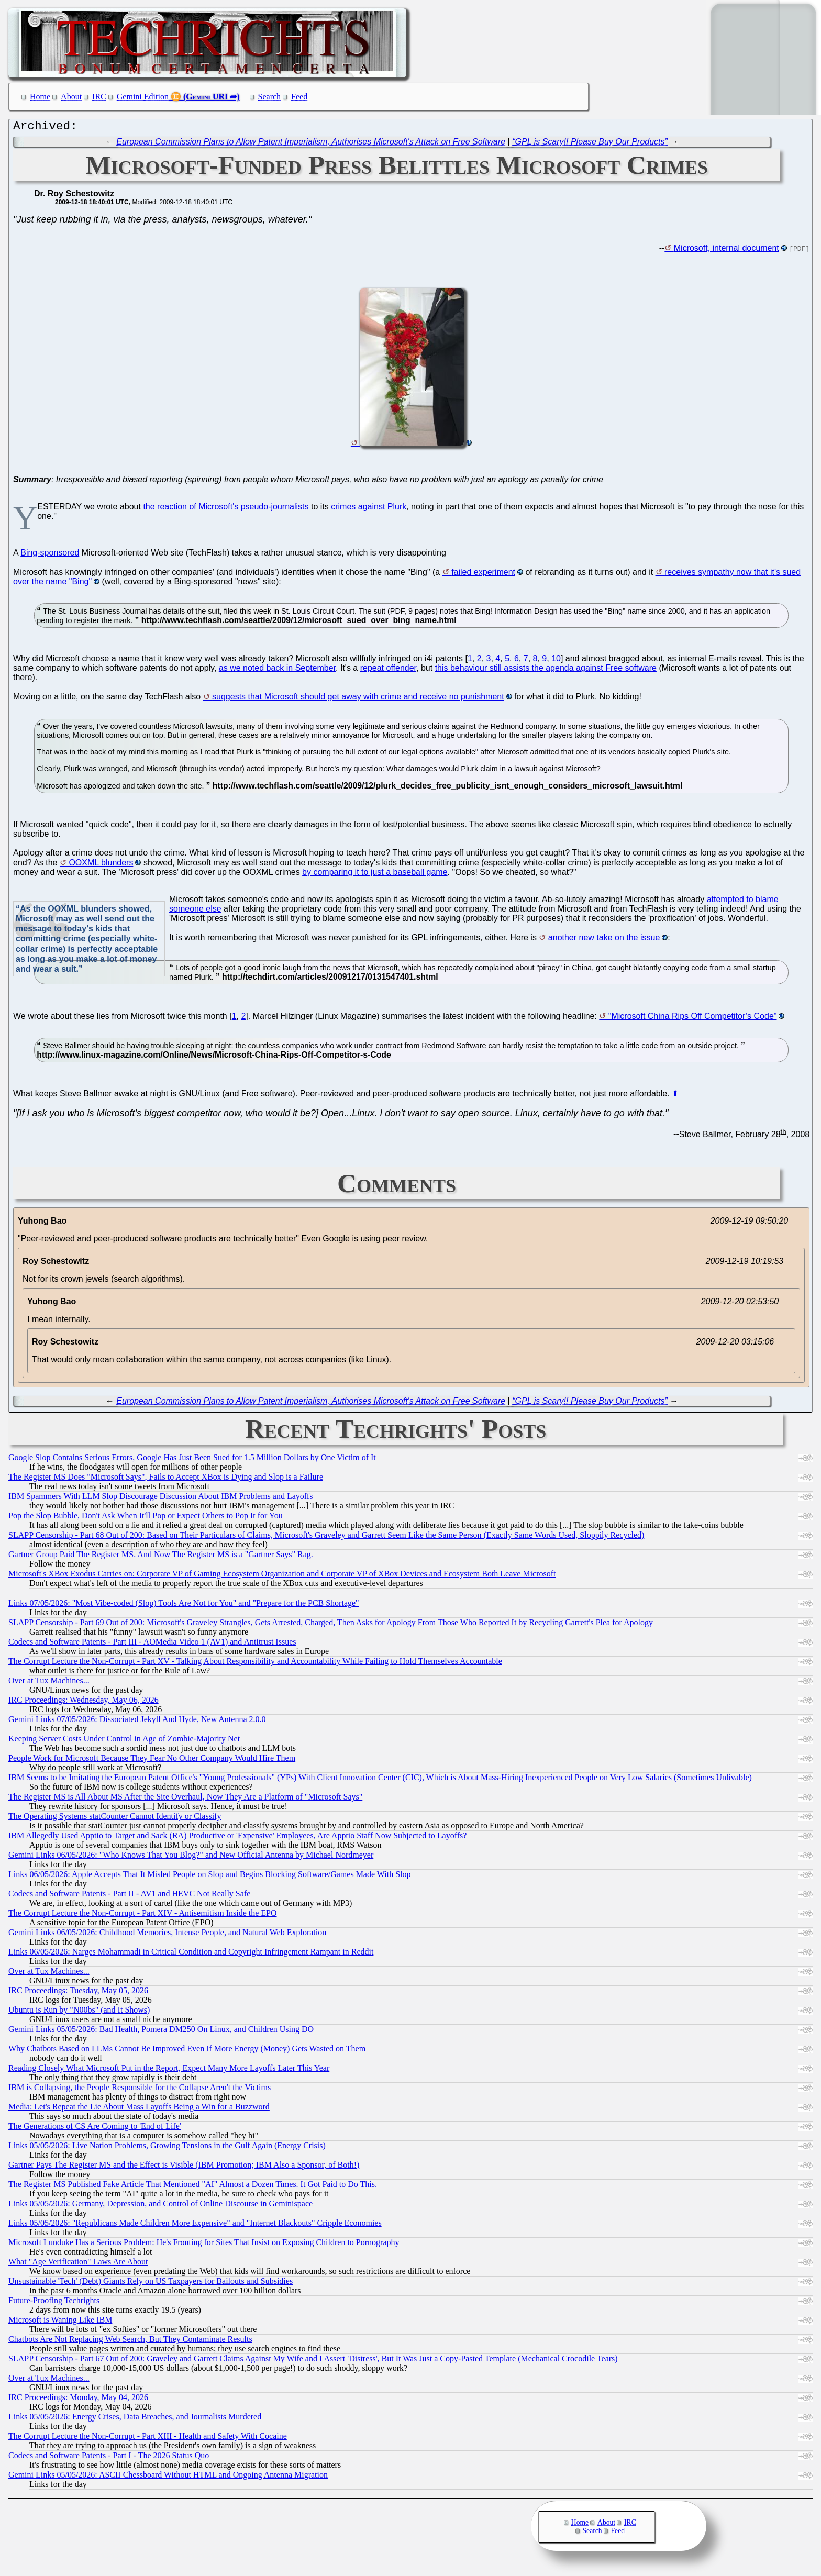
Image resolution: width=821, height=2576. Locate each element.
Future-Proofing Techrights (53, 2303)
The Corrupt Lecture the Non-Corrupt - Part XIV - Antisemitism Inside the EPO (142, 1915)
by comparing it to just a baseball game (374, 874)
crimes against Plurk (368, 509)
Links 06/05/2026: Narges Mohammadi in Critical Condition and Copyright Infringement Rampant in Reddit (190, 1954)
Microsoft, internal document (726, 250)
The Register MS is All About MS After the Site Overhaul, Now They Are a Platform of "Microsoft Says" (185, 1799)
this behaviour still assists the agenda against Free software (546, 670)
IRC (99, 96)
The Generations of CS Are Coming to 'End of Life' (94, 2128)
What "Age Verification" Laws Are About (78, 2264)
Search (269, 96)
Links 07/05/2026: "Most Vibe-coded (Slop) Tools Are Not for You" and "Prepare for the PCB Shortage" (183, 1605)
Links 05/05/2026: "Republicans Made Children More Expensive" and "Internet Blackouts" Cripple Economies (195, 2225)
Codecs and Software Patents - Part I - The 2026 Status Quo (108, 2457)
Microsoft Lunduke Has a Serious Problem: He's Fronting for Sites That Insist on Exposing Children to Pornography (204, 2244)
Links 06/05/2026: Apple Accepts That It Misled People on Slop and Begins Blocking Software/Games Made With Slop (209, 1876)
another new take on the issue (604, 940)
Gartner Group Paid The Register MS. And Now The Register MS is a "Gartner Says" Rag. (160, 1556)
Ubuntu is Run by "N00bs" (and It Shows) (79, 2012)
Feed (299, 96)
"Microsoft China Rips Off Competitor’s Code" (692, 1018)
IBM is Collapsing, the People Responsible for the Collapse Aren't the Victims (139, 2089)
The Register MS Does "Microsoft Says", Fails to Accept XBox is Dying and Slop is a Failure (165, 1479)
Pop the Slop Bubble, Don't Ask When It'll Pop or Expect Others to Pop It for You (145, 1518)
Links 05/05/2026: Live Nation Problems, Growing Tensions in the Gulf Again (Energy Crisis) (167, 2148)
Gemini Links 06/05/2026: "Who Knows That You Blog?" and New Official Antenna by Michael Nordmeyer (190, 1857)
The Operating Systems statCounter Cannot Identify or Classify (114, 1818)
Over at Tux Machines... (49, 1683)
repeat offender (388, 670)
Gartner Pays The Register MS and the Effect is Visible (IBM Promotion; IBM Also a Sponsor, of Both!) (183, 2167)
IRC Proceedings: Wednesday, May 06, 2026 (83, 1702)
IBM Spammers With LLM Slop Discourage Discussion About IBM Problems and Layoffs (160, 1498)
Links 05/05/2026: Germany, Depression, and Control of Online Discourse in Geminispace (160, 2206)
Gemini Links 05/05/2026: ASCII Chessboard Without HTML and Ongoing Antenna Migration (168, 2477)
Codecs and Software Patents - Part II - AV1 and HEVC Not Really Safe (129, 1896)
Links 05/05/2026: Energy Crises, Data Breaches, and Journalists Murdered (134, 2419)
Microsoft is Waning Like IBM (60, 2322)
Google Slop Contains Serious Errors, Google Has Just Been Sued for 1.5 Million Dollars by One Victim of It (192, 1460)
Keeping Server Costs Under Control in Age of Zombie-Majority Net (124, 1741)
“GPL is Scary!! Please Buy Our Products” (590, 144)
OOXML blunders (101, 865)
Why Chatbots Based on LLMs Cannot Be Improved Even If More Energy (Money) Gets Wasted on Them (186, 2051)
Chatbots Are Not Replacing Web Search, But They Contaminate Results (130, 2341)
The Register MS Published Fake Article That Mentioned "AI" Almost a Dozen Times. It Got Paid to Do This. (192, 2186)
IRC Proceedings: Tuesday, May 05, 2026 (78, 1993)
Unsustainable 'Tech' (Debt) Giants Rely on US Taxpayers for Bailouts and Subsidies (150, 2283)
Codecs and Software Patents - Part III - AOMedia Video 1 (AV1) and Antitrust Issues (152, 1644)
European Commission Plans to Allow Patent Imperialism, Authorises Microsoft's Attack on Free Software (310, 144)
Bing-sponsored (49, 555)
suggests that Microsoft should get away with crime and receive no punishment (358, 699)
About (71, 96)
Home (40, 96)
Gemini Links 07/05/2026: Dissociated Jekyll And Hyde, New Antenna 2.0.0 (137, 1721)
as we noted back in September (277, 670)
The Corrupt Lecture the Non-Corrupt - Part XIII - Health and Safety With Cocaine (147, 2438)
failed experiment (483, 574)
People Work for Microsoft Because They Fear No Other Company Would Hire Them (151, 1760)
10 (556, 661)
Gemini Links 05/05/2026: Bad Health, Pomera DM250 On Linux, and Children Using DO (161, 2031)
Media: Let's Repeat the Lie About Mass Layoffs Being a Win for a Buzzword (139, 2109)
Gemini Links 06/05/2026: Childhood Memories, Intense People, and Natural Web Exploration (167, 1934)
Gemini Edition (143, 96)
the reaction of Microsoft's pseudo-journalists (225, 509)
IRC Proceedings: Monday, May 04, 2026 (78, 2399)
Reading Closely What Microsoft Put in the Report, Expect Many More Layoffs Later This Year (168, 2070)
